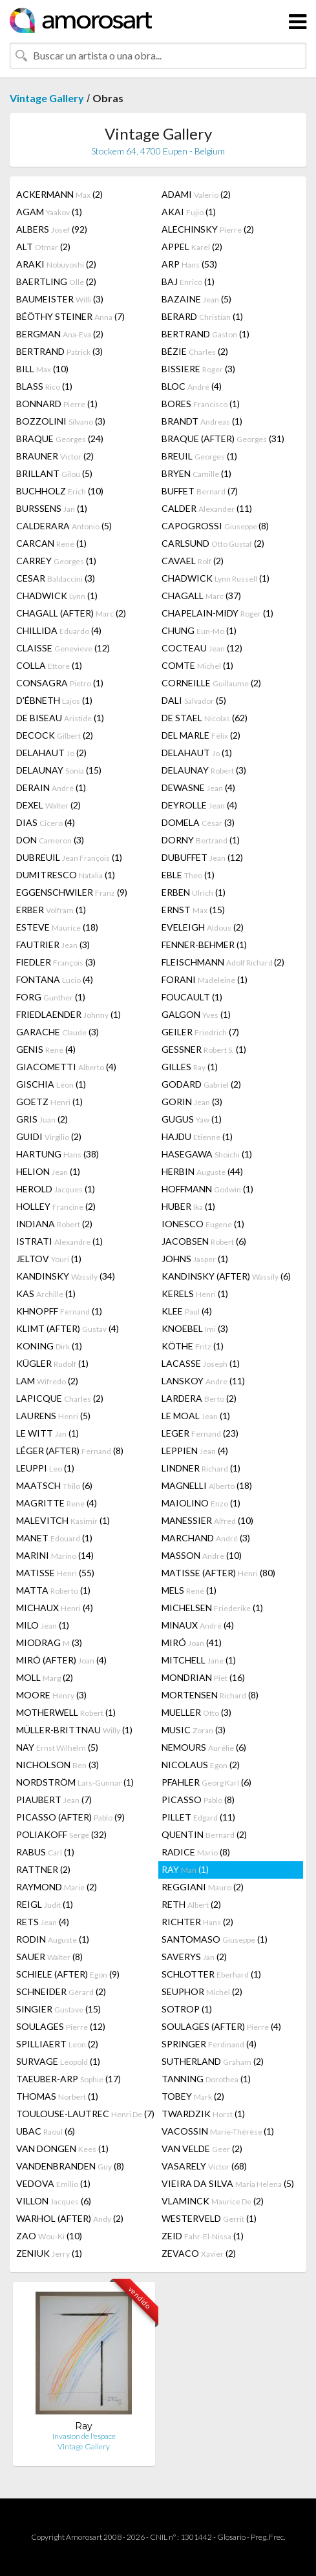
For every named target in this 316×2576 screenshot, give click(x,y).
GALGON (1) (196, 1014)
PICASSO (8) (198, 1799)
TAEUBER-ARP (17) (68, 2078)
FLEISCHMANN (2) (223, 961)
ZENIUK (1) (49, 2253)
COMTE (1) (197, 665)
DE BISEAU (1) (60, 717)
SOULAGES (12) (60, 2026)
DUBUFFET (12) (202, 857)
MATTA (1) (53, 1590)
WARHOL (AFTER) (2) (69, 2218)
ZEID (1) (203, 2235)
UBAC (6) (45, 2131)
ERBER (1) (51, 909)
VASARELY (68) (204, 2165)
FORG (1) (50, 996)
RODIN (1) (52, 1939)
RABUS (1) (45, 1851)
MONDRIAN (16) (203, 1677)
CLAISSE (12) (63, 647)
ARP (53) (189, 264)
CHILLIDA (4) (58, 630)
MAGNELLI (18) (207, 1485)
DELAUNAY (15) (58, 770)
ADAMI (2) (196, 194)
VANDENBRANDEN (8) (70, 2165)
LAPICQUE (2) (59, 1398)
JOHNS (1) (195, 1258)
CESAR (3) (55, 578)
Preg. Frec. (268, 2537)
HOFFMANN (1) (207, 1188)
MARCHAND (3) (206, 1537)
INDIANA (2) (54, 1223)
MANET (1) (54, 1537)
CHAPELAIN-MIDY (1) (217, 612)
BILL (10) (42, 368)
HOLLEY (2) (56, 1206)
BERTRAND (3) (59, 351)
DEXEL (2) (48, 804)
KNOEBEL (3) (195, 1328)
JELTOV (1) (48, 1258)
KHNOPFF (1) (59, 1310)
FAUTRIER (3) (53, 944)
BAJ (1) (188, 281)
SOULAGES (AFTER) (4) (221, 2026)
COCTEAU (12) (202, 647)
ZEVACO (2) (199, 2253)
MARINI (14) (55, 1555)
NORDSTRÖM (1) (75, 1782)
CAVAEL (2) (193, 560)
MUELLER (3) (196, 1712)
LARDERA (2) (199, 1398)
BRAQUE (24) (59, 438)
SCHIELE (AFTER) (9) (68, 1974)
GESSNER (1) (204, 1049)
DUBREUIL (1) (69, 857)
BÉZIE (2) (195, 351)
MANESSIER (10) (207, 1520)
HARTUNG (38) (57, 1153)
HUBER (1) (188, 1206)
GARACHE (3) (57, 1031)
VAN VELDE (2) (202, 2148)
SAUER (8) (49, 1956)
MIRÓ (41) (192, 1642)
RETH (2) (191, 1904)
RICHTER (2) (197, 1921)
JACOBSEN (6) (204, 1241)
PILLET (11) (198, 1816)
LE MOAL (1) (196, 1415)
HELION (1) (48, 1171)
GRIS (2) (42, 1119)
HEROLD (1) (55, 1188)
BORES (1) (201, 403)
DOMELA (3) (198, 822)
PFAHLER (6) (206, 1782)
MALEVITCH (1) (63, 1520)
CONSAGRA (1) (59, 682)
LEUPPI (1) (45, 1467)
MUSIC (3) (194, 1729)
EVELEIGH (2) (203, 927)
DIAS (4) (45, 822)
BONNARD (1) (57, 403)
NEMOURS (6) (204, 1747)
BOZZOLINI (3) (60, 421)
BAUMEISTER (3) (59, 298)
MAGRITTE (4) (56, 1502)
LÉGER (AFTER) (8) (69, 1450)
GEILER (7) (200, 1031)
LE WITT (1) (47, 1433)
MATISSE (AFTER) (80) (218, 1572)
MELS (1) (189, 1590)
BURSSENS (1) (51, 508)
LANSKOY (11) (203, 1380)
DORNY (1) (201, 839)
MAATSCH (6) (54, 1485)
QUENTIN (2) (204, 1834)
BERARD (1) (202, 316)
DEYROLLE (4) (199, 804)
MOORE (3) (51, 1694)
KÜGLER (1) (52, 1363)
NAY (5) (57, 1747)
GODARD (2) (201, 1084)
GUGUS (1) (192, 1119)
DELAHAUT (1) (197, 752)
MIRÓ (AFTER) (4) (61, 1659)
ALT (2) (43, 246)
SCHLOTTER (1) (211, 1974)
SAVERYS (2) (194, 1956)
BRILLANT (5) (54, 473)
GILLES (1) (190, 1066)
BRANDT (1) (202, 421)
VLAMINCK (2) (213, 2200)
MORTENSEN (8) (210, 1694)
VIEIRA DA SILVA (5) (228, 2183)
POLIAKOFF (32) (61, 1834)
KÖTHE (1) (193, 1345)
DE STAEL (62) (205, 717)
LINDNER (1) (201, 1467)
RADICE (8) (196, 1851)
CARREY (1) (56, 560)
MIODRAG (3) (49, 1642)
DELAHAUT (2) (51, 752)
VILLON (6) (53, 2200)
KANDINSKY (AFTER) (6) (226, 1276)
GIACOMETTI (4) (66, 1066)
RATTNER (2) (43, 1869)
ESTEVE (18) (57, 927)
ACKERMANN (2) (59, 194)
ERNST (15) (193, 909)
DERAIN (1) (51, 787)
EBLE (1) (188, 874)
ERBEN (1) (194, 892)
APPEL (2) (192, 246)
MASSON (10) (202, 1555)
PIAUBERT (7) (54, 1799)
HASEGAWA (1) (207, 1153)
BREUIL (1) (199, 455)
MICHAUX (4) (54, 1607)
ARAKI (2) (56, 264)
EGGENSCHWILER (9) (71, 892)
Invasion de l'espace (84, 2436)
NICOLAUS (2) (201, 1764)
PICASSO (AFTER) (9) (70, 1816)
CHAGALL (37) (201, 595)
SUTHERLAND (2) (213, 2061)
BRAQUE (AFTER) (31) (223, 438)
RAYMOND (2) (56, 1886)
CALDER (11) (207, 508)
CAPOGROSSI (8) (215, 525)
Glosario (231, 2537)
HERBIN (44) (202, 1171)
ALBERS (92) (51, 229)
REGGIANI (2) (203, 1886)
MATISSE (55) (55, 1572)
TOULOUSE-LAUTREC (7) (85, 2113)
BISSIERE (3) (198, 368)
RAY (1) (185, 1869)
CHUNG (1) (199, 630)
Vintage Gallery (47, 98)
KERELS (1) (195, 1293)
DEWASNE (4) (198, 787)
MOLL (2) (44, 1677)
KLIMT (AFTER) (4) (67, 1328)
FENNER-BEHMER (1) (204, 944)
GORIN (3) (192, 1101)
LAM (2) (47, 1380)
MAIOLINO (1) (201, 1502)
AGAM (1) (49, 211)
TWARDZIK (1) (203, 2113)
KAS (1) (46, 1293)
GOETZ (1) (49, 1101)
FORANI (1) (205, 979)
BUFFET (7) (200, 490)
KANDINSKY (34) (65, 1276)
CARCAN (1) (51, 543)
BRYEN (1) (196, 473)
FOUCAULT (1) (192, 996)
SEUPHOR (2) (202, 1991)
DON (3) (50, 839)
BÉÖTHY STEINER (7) (70, 316)
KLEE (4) (187, 1310)
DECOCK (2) (54, 735)
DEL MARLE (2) (201, 735)
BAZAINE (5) (196, 298)
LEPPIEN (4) (195, 1450)
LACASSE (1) (201, 1363)
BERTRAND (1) (205, 333)
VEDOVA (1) (53, 2183)
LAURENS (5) (53, 1415)
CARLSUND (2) (213, 543)
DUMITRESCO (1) (65, 874)
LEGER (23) (200, 1433)
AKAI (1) (189, 211)
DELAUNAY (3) (204, 770)
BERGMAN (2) (59, 333)
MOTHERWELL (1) (66, 1712)
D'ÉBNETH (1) (54, 700)
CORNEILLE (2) (211, 682)
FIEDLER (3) (56, 961)
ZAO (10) (49, 2235)
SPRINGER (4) (209, 2043)
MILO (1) (42, 1625)
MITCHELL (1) (199, 1659)
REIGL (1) (44, 1904)
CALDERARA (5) (64, 525)
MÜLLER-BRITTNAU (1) (74, 1729)
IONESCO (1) (203, 1223)
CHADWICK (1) (215, 578)
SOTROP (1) (187, 2008)
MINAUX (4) (198, 1625)
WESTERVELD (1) (209, 2218)
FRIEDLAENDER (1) (68, 1014)
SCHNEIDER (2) (61, 1991)
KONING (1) (49, 1345)
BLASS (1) (44, 386)
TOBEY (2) (193, 2096)
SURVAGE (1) (58, 2061)
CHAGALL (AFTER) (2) (71, 612)
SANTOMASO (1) (215, 1939)
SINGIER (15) (58, 2008)
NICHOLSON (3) (57, 1764)
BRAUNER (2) (55, 455)
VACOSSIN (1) (218, 2131)
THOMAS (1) (57, 2096)
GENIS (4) (46, 1049)
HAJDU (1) (197, 1136)
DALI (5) (194, 700)
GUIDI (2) (48, 1136)
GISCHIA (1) (51, 1084)
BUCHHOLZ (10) (59, 490)
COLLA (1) (49, 665)
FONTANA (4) (54, 979)
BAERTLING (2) (56, 281)
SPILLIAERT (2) (57, 2043)
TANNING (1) (206, 2078)
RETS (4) (42, 1921)
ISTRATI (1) (59, 1241)
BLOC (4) (192, 386)
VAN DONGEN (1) (62, 2148)
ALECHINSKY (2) (208, 229)
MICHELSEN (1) (212, 1607)
